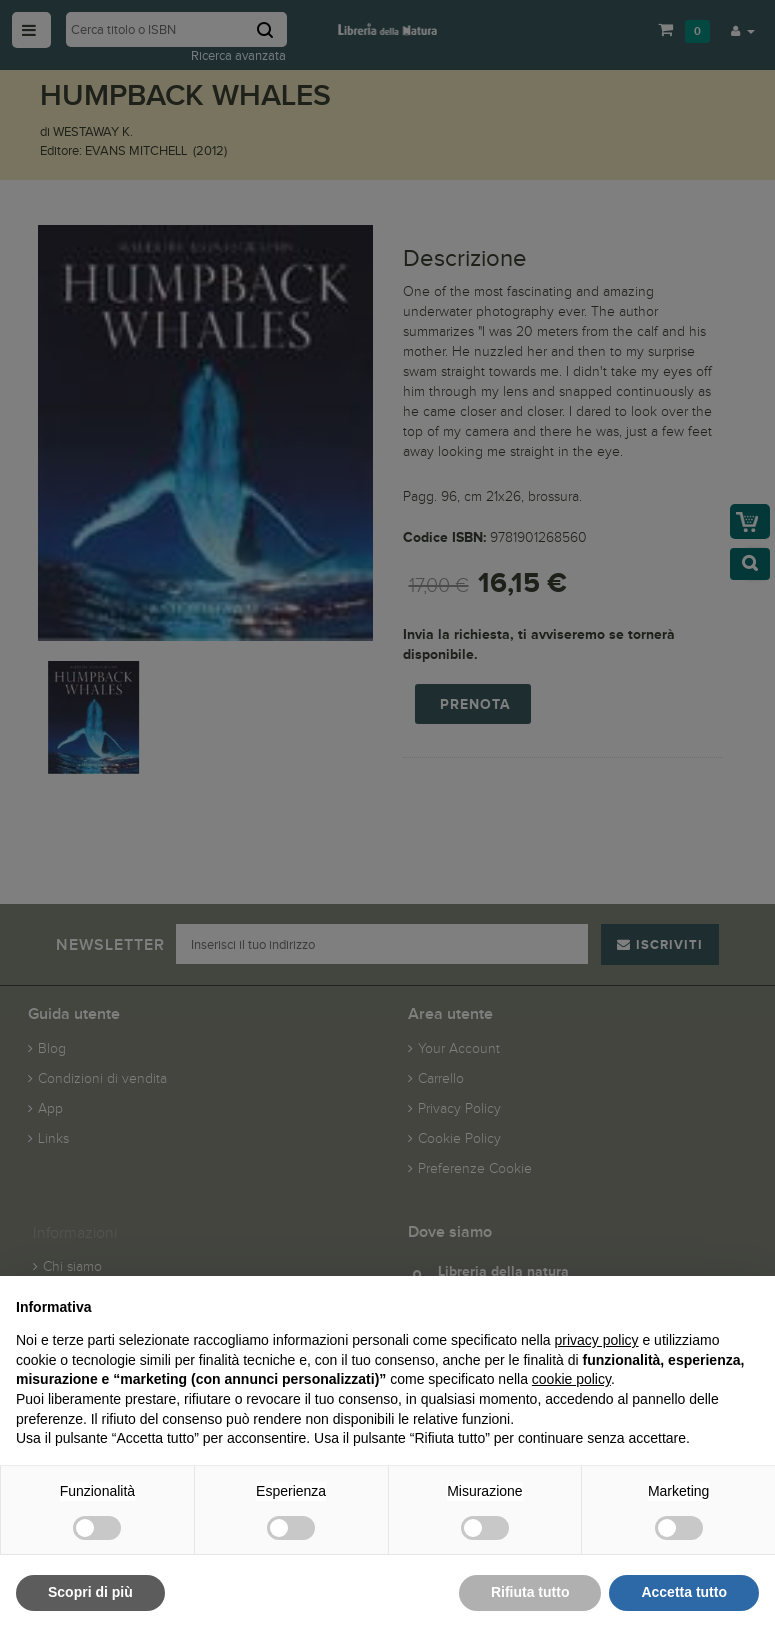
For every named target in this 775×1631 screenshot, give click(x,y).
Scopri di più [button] (90, 1592)
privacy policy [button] (597, 1340)
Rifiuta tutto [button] (530, 1592)
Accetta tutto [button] (684, 1592)
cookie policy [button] (571, 1379)
